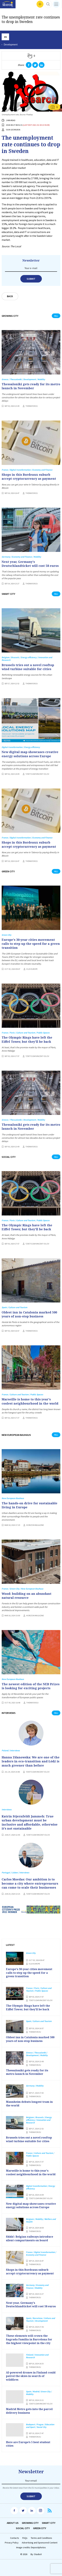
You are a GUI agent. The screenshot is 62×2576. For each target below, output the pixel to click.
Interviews (8, 4)
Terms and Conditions (41, 2538)
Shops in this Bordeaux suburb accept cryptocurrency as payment (29, 477)
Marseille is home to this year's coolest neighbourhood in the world (30, 1401)
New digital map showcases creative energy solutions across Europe (30, 754)
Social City (23, 2528)
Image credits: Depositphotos (31, 2547)
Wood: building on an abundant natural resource (26, 1596)
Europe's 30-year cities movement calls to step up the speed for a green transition (31, 944)
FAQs (24, 2538)
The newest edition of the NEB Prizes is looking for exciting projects (31, 1686)
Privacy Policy (12, 2542)
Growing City (30, 2522)
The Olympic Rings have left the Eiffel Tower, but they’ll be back (27, 1039)
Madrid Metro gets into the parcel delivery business (29, 2411)
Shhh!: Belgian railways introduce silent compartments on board (29, 2238)
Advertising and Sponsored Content (39, 2542)
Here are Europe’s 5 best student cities (28, 2444)
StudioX (38, 2554)
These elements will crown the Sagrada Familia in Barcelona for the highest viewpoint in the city (29, 2339)
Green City (39, 2528)
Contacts (14, 2538)
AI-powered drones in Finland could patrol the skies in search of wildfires (31, 2376)
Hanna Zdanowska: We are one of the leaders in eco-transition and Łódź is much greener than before (31, 1761)
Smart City (48, 2522)
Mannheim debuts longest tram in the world (29, 2103)
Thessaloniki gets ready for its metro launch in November (31, 386)
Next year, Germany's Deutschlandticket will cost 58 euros (30, 564)
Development (11, 44)
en (5, 37)
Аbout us (13, 2522)
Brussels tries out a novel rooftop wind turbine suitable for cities (28, 667)
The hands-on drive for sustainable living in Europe (29, 1505)
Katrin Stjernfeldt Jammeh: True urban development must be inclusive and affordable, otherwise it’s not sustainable (30, 1822)
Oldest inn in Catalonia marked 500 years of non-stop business (29, 1314)
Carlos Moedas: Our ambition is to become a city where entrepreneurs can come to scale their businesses (30, 1883)
